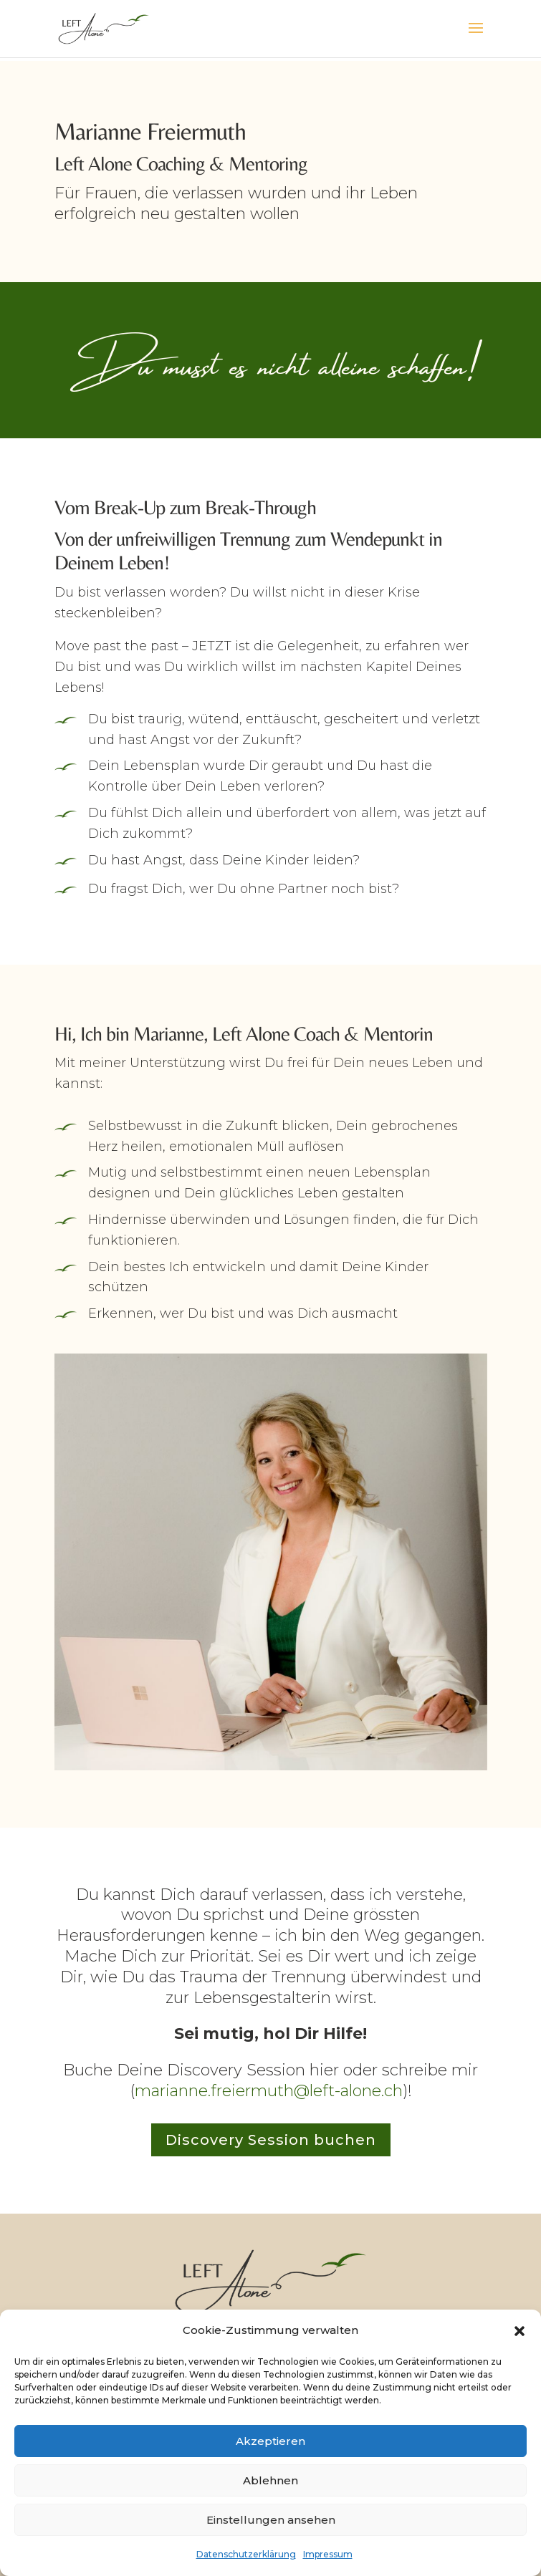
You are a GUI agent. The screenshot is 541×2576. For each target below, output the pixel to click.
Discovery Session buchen (271, 2139)
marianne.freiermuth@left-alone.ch (269, 2090)
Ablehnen (270, 2480)
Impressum (328, 2554)
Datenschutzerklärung (246, 2554)
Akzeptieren (270, 2441)
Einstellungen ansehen (270, 2520)
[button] (519, 2331)
